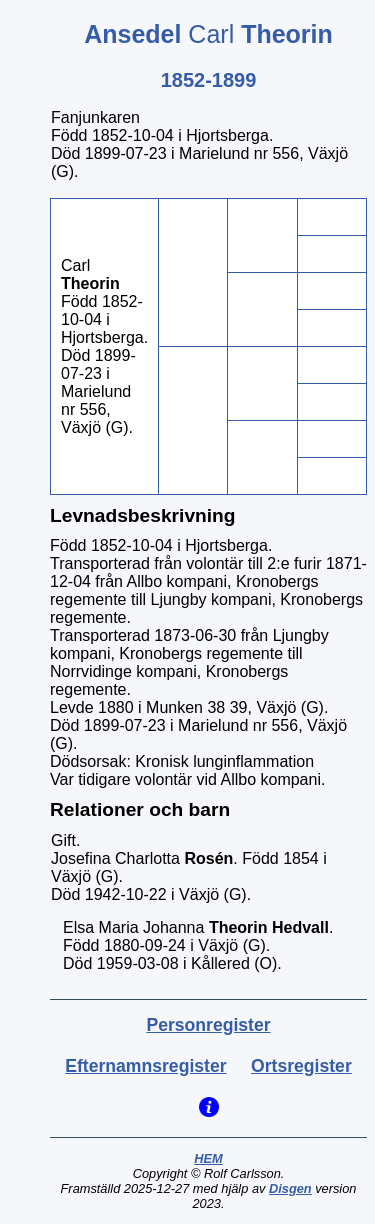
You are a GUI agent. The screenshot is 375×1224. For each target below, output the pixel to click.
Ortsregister (301, 1066)
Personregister (208, 1025)
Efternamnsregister (145, 1066)
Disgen (290, 1188)
